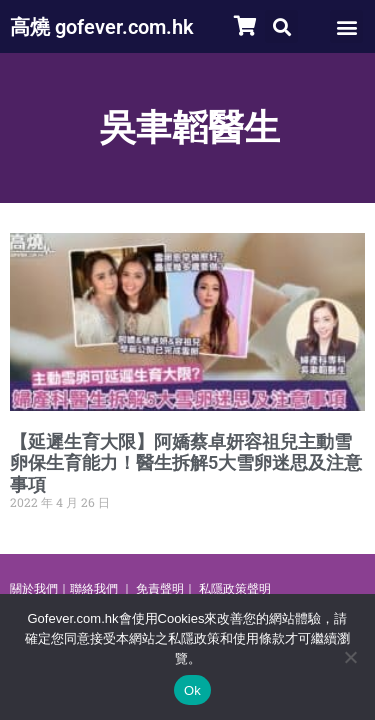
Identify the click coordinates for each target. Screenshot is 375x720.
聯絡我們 (94, 589)
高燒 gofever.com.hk (102, 27)
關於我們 (34, 589)
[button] (281, 26)
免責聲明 (160, 589)
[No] (350, 657)
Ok (192, 690)
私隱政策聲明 (235, 589)
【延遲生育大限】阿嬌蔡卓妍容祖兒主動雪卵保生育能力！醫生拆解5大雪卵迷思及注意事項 (186, 463)
